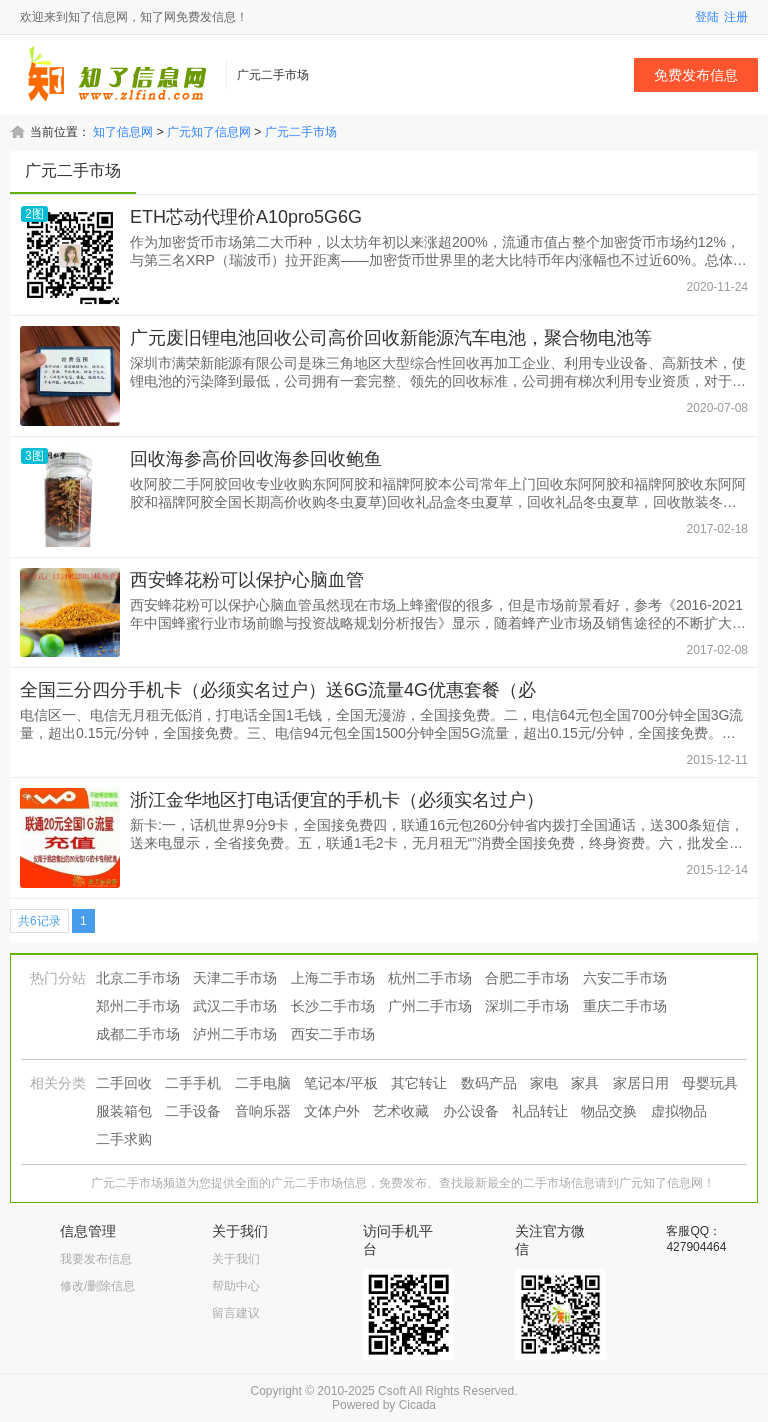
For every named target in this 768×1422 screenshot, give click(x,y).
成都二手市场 (138, 1034)
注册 (736, 17)
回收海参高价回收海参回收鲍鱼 (256, 459)
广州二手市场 (430, 1006)
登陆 (707, 17)
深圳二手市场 (527, 1006)
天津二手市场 (235, 978)
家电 (544, 1083)
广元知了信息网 (209, 132)
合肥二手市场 (527, 978)
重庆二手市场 (625, 1006)
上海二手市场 (333, 978)
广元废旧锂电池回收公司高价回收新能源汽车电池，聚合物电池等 (391, 338)
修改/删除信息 (97, 1286)
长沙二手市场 (333, 1006)
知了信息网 (123, 132)
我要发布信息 (96, 1259)
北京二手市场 (138, 978)
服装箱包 (124, 1111)
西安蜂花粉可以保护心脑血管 (247, 580)
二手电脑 (263, 1083)
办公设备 (471, 1111)
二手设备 (193, 1111)
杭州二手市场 (430, 978)
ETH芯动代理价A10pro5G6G (246, 217)
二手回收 (124, 1083)
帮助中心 (236, 1286)
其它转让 (419, 1083)
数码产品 (489, 1083)
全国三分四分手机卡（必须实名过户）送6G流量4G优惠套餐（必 (278, 690)
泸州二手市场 (235, 1034)
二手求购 (124, 1139)
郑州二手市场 (138, 1006)
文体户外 (332, 1111)
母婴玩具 (710, 1083)
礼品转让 (540, 1111)
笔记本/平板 (341, 1083)
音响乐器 (263, 1111)
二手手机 (193, 1083)
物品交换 (609, 1111)
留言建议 (236, 1313)
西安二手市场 (333, 1034)
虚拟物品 (679, 1111)
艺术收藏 (401, 1111)
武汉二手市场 (235, 1006)
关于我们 (236, 1259)
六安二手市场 (625, 978)
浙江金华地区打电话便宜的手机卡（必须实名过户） (337, 800)
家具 (585, 1083)
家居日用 (641, 1083)
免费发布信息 (696, 75)
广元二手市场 (301, 132)
